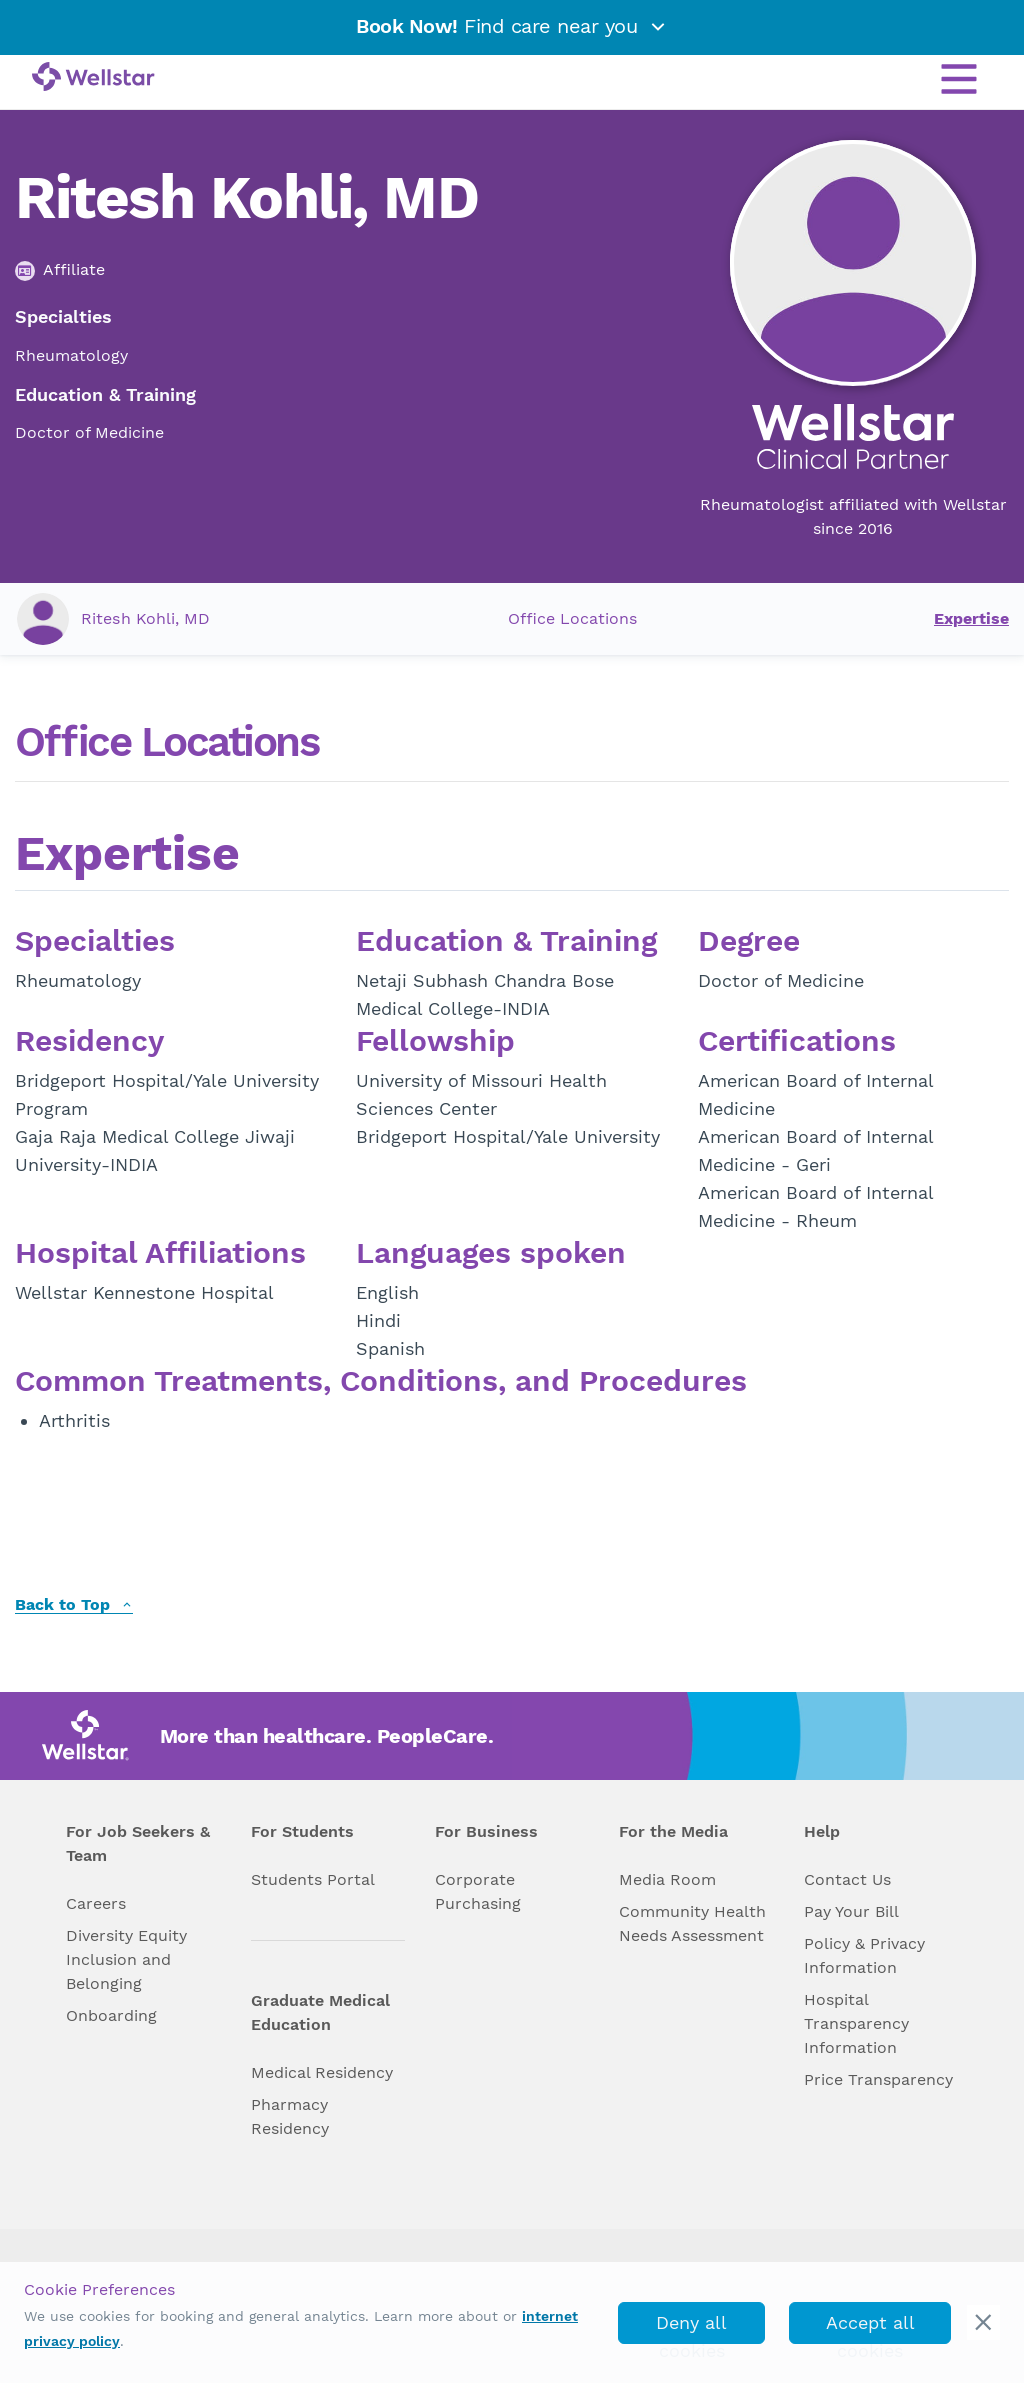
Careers (96, 1903)
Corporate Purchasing (478, 1891)
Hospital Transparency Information (856, 2023)
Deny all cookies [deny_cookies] (691, 2328)
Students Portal (313, 1879)
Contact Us (847, 1879)
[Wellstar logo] (93, 78)
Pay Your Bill (851, 1911)
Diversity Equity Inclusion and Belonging (126, 1959)
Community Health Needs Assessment (692, 1923)
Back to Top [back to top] (74, 1605)
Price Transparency (878, 2079)
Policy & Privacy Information (864, 1955)
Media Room (667, 1879)
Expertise (971, 618)
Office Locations (572, 618)
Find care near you (512, 26)
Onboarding (111, 2015)
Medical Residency (322, 2072)
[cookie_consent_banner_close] (983, 2322)
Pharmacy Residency (290, 2116)
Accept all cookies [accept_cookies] (870, 2328)
